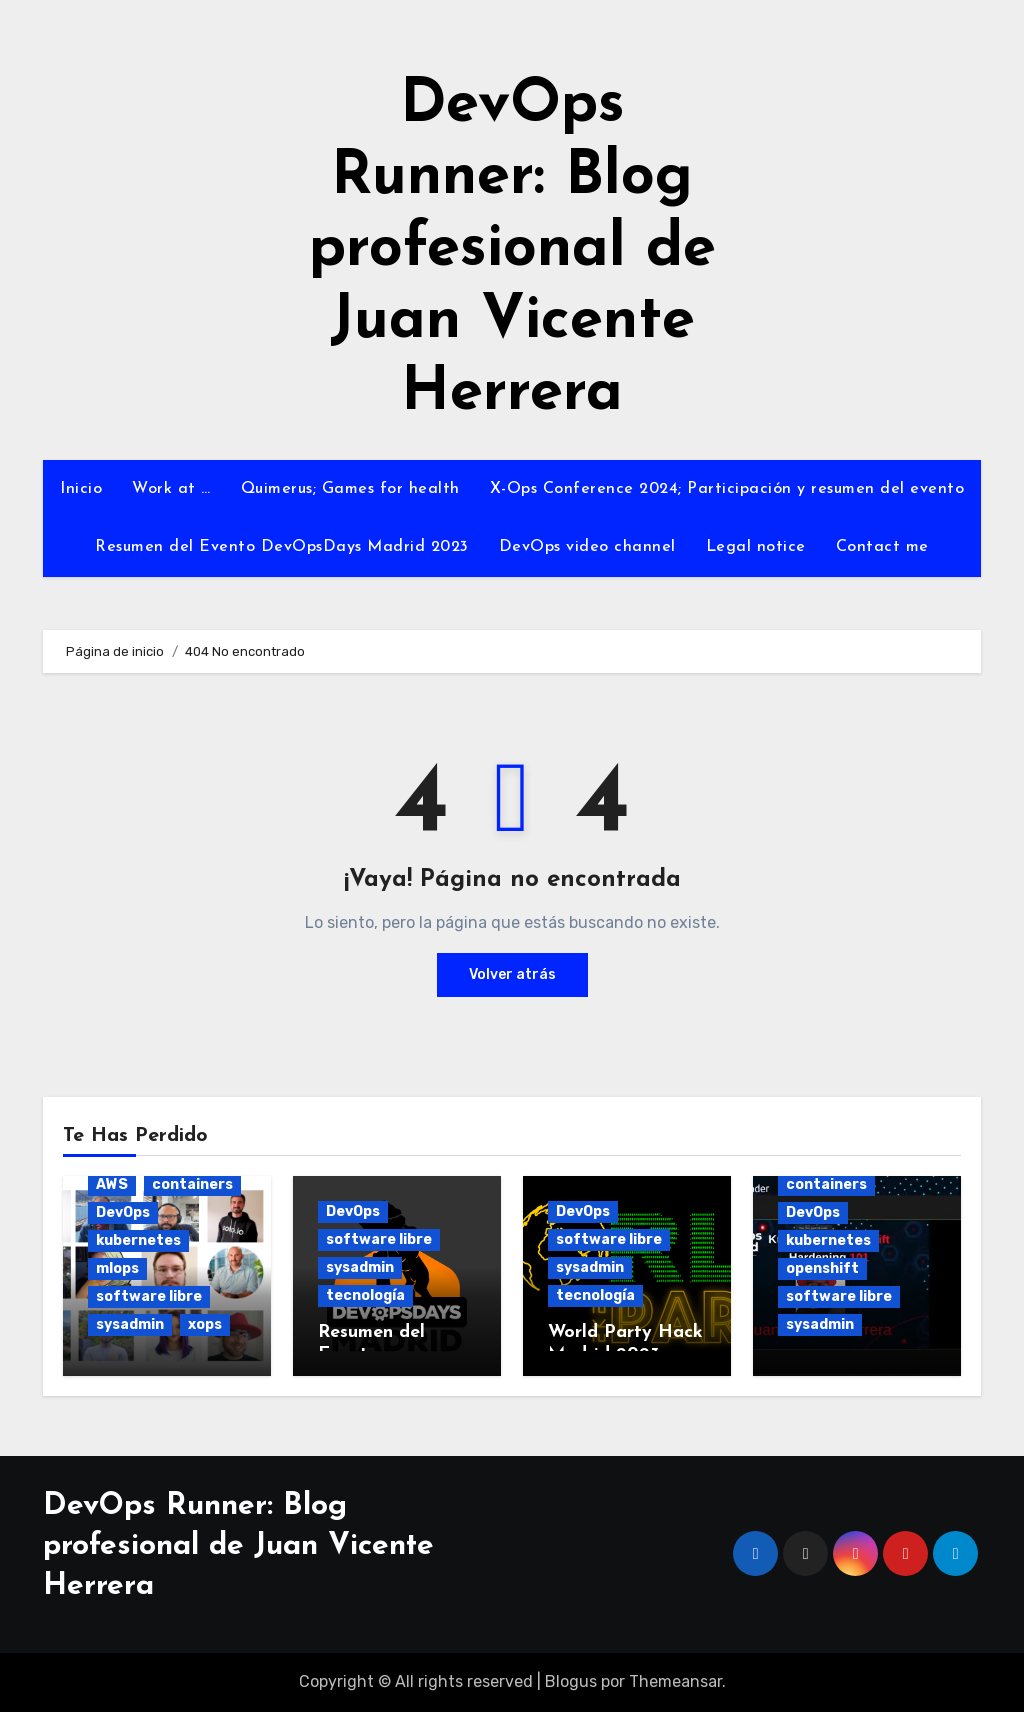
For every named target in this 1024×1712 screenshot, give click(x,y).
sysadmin (130, 1324)
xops (205, 1324)
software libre (149, 1296)
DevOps (123, 1212)
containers (192, 1184)
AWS (112, 1184)
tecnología (365, 1295)
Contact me (882, 547)
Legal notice (756, 547)
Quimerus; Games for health (350, 489)
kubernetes (138, 1240)
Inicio (81, 489)
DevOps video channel (587, 547)
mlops (117, 1268)
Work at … (171, 489)
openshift (822, 1268)
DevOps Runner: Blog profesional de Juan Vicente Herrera (512, 250)
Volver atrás (512, 974)
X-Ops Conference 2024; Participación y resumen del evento (727, 489)
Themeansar (675, 1681)
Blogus (571, 1681)
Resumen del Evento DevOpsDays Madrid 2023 (282, 547)
